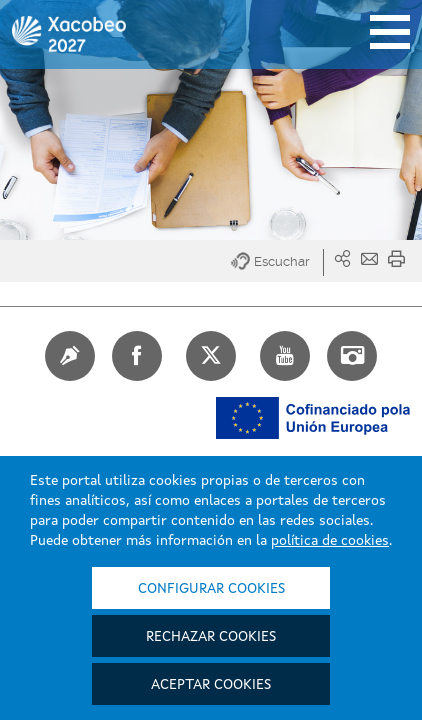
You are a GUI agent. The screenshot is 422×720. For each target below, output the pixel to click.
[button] (277, 262)
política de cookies (330, 541)
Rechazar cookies (211, 637)
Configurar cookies (211, 589)
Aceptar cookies (211, 685)
